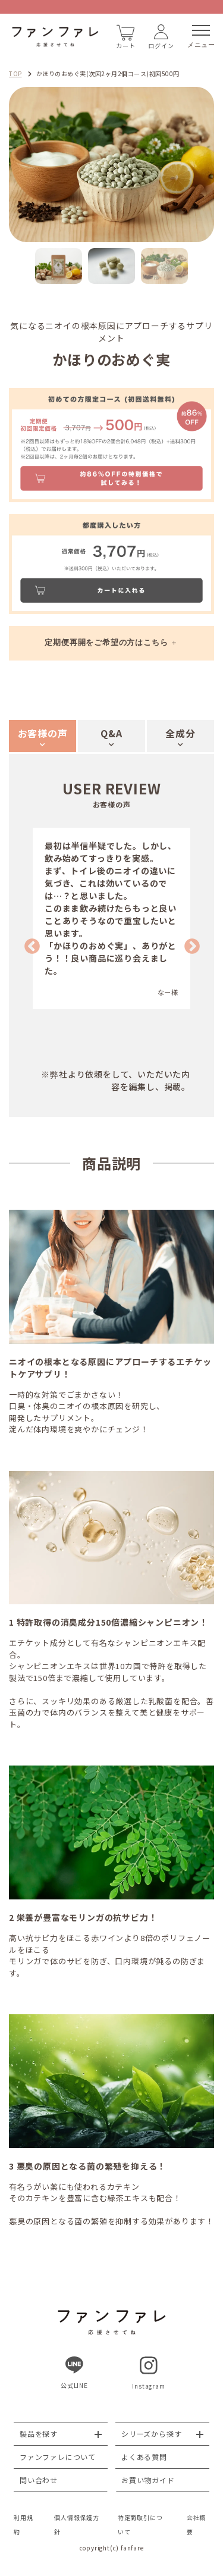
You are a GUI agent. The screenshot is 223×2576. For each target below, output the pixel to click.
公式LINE (74, 2373)
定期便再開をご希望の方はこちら (106, 642)
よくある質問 (144, 2457)
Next (189, 944)
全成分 (180, 733)
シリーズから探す (151, 2433)
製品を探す (39, 2433)
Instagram (148, 2373)
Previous (29, 944)
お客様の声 (43, 733)
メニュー (201, 36)
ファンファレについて (58, 2457)
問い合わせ (39, 2480)
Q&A (111, 733)
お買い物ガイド (148, 2480)
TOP (15, 73)
